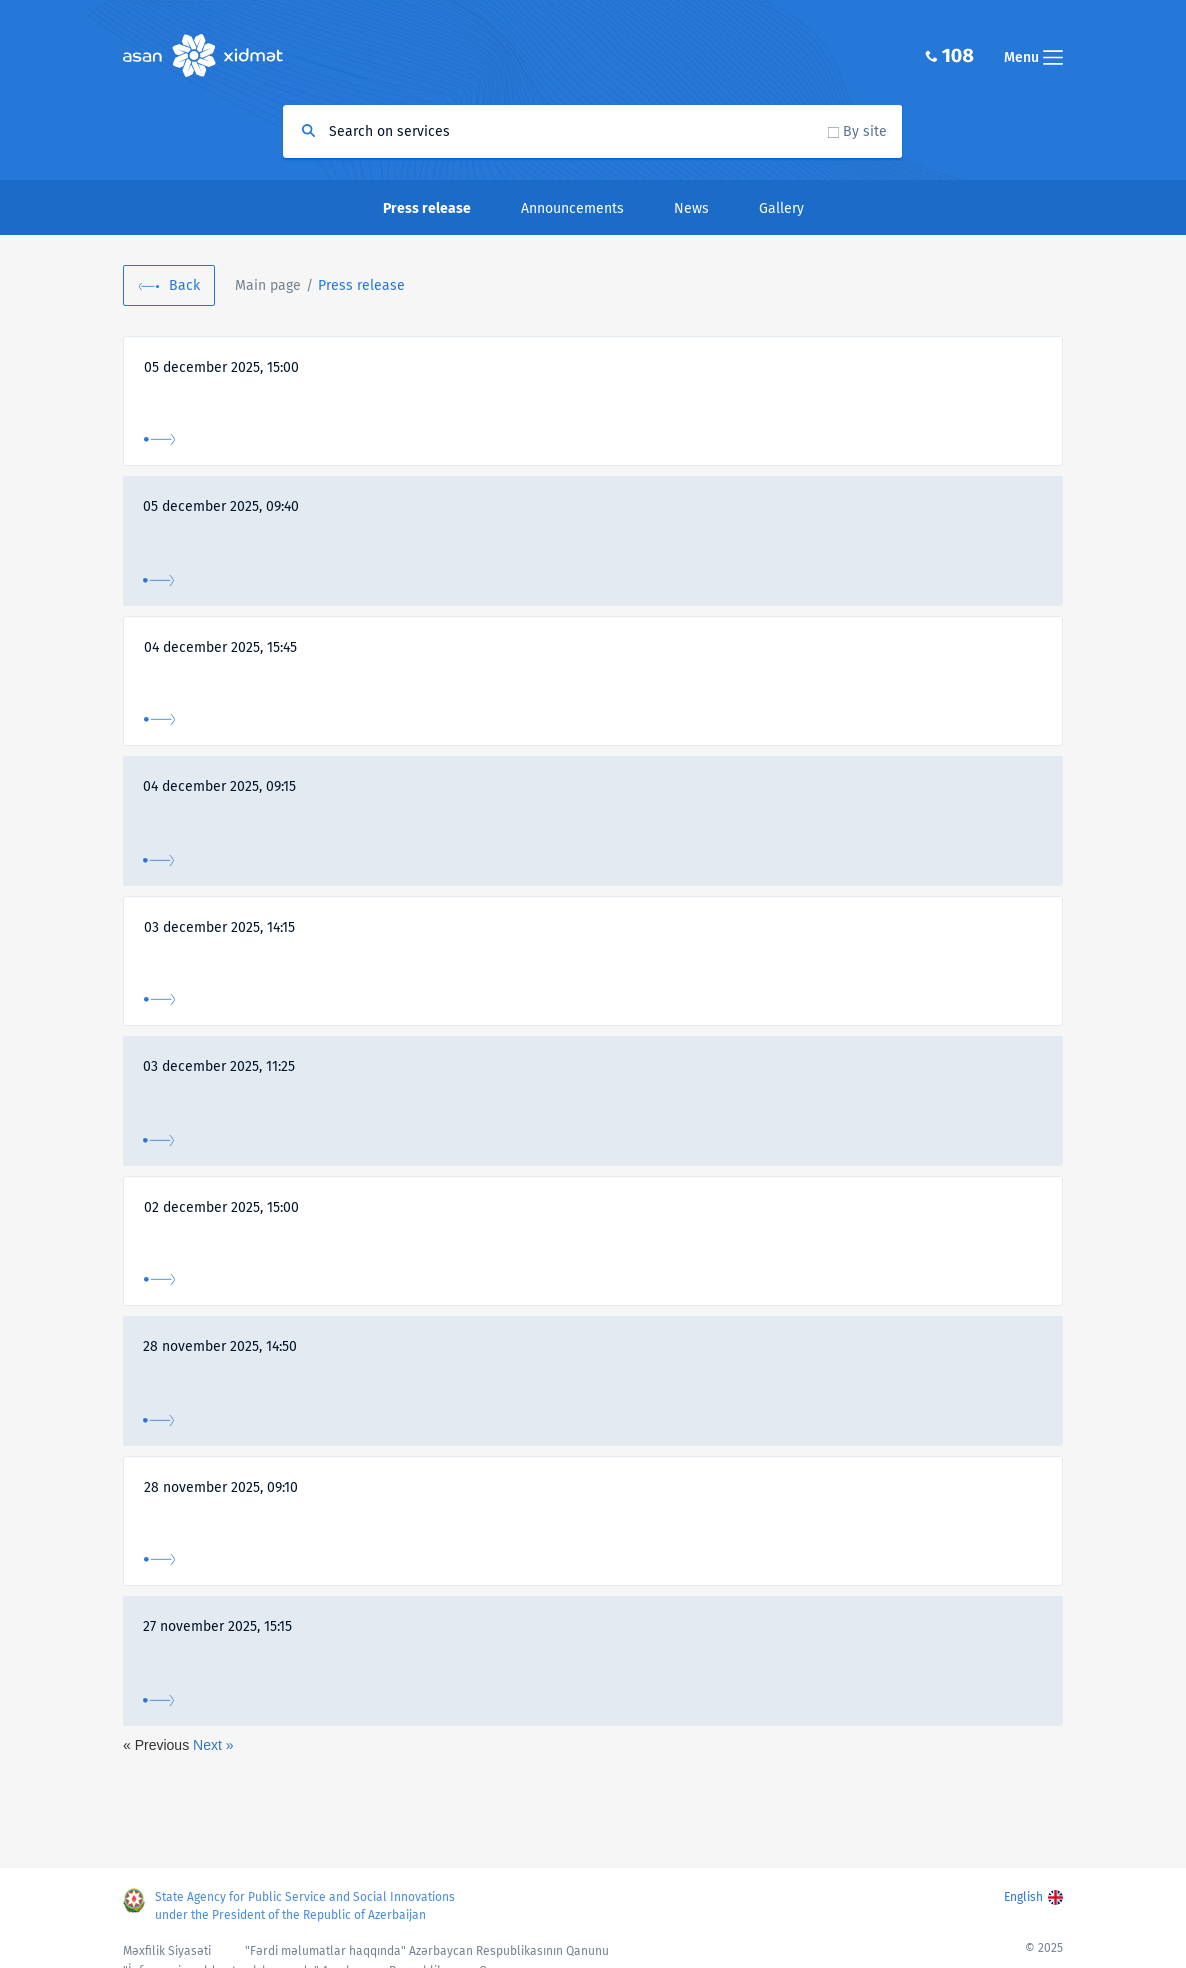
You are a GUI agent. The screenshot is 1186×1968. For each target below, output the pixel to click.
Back (184, 285)
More (159, 439)
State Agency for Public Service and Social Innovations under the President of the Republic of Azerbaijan (305, 1906)
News (691, 208)
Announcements (572, 208)
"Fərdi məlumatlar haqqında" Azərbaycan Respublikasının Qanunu (427, 1951)
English (1023, 1897)
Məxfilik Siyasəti (167, 1951)
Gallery (781, 208)
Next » (213, 1745)
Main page (268, 285)
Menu (1033, 57)
